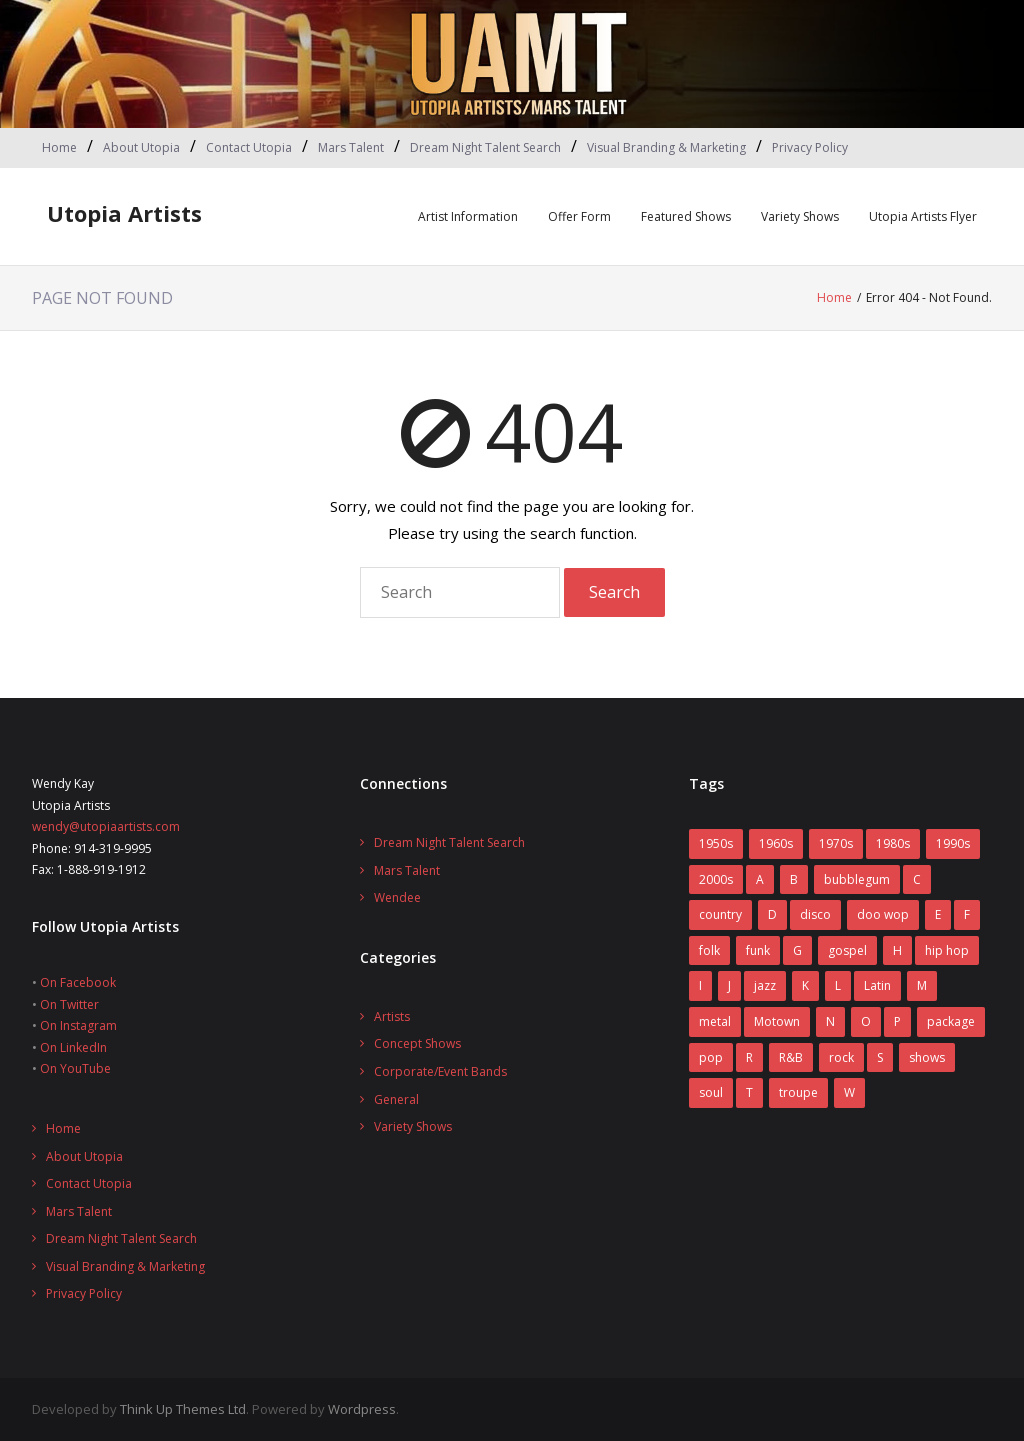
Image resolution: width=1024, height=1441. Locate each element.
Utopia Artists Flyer (923, 216)
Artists (392, 1016)
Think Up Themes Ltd (183, 1409)
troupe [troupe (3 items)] (798, 1092)
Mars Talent (351, 147)
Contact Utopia (249, 147)
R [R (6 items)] (749, 1057)
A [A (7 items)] (760, 879)
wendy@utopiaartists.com (106, 826)
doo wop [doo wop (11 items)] (883, 914)
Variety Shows (800, 216)
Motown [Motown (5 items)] (777, 1021)
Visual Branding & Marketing (666, 147)
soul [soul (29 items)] (711, 1092)
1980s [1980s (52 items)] (893, 843)
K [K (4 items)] (805, 985)
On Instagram (78, 1025)
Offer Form (579, 216)
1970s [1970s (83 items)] (836, 843)
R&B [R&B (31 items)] (791, 1057)
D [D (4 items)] (772, 914)
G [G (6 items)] (797, 950)
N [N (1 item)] (830, 1021)
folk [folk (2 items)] (709, 950)
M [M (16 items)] (922, 985)
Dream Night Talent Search (485, 147)
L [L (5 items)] (838, 985)
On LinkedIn (73, 1047)
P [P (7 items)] (897, 1021)
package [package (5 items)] (951, 1021)
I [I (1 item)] (700, 985)
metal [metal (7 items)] (715, 1021)
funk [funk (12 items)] (758, 950)
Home (59, 147)
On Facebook (78, 982)
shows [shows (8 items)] (927, 1057)
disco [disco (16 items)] (815, 914)
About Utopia (141, 147)
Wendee (397, 897)
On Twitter (69, 1004)
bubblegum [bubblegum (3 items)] (857, 879)
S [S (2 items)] (880, 1057)
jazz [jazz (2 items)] (765, 985)
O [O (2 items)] (866, 1021)
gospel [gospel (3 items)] (847, 950)
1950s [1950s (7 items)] (716, 843)
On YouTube (75, 1068)
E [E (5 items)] (938, 914)
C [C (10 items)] (917, 879)
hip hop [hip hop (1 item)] (947, 950)
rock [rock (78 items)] (841, 1057)
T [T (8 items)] (749, 1092)
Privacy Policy (810, 147)
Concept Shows (417, 1043)
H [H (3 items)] (897, 950)
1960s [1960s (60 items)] (776, 843)
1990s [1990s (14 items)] (953, 843)
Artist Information (468, 216)
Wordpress (362, 1409)
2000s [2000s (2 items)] (716, 879)
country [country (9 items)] (720, 914)
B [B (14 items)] (794, 879)
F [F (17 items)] (967, 914)
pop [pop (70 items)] (711, 1057)
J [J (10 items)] (729, 985)
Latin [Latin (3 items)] (877, 985)
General (396, 1099)
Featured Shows (686, 216)
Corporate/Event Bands (440, 1071)
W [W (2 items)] (849, 1092)
